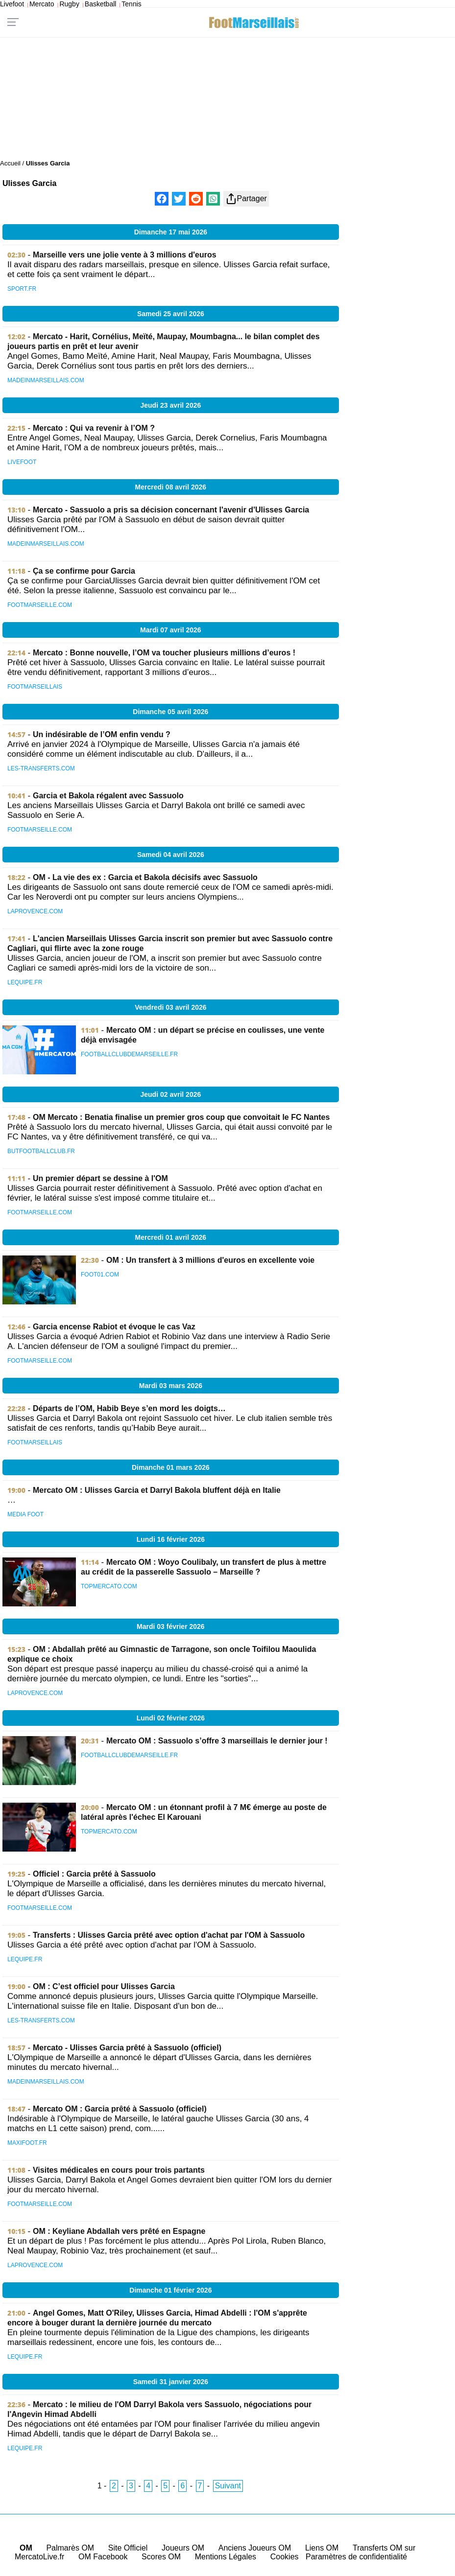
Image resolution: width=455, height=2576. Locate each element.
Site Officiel (128, 2548)
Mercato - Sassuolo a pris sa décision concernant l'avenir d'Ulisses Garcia (171, 510)
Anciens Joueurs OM (254, 2548)
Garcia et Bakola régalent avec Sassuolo (108, 795)
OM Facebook (102, 2557)
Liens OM (321, 2548)
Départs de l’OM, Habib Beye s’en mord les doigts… (129, 1408)
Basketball (101, 4)
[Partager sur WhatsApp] (213, 199)
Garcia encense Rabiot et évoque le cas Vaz (114, 1327)
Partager (246, 199)
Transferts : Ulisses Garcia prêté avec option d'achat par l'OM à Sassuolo (169, 1935)
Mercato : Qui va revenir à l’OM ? (94, 428)
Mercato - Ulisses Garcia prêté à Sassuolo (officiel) (127, 2047)
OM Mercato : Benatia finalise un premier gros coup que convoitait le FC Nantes (181, 1117)
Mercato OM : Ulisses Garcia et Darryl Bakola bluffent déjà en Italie (157, 1490)
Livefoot (12, 4)
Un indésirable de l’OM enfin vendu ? (101, 734)
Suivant (228, 2486)
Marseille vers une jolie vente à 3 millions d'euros (124, 255)
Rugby (69, 4)
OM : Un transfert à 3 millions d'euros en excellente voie (210, 1260)
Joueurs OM (183, 2548)
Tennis (131, 4)
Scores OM (161, 2557)
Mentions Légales (225, 2557)
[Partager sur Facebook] (161, 199)
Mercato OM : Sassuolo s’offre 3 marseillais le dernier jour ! (217, 1741)
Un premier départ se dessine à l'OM (100, 1178)
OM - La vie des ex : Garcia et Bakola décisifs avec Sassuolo (145, 877)
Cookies (284, 2557)
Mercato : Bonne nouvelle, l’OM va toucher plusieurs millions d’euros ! (164, 653)
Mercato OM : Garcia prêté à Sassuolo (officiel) (120, 2109)
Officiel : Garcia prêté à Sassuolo (94, 1874)
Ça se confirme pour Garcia (84, 571)
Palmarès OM (70, 2548)
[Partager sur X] (179, 199)
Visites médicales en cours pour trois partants (119, 2170)
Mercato (41, 4)
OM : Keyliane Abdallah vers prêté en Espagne (119, 2231)
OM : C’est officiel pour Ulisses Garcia (104, 1986)
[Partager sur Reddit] (196, 199)
